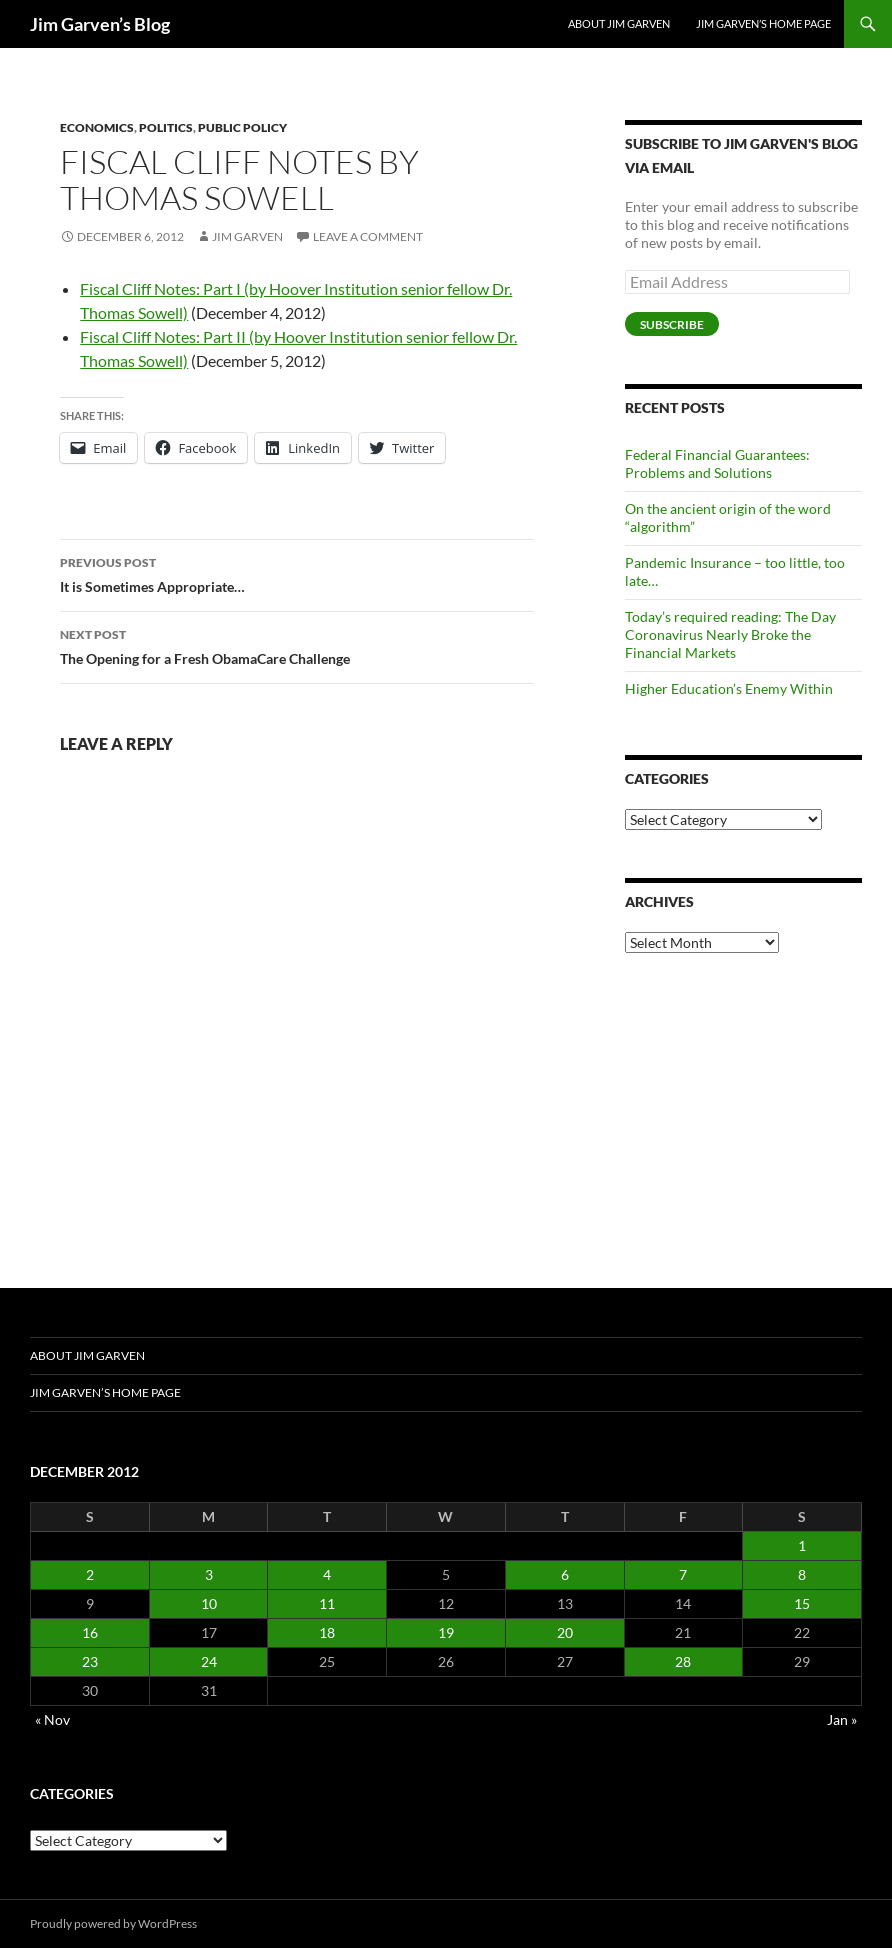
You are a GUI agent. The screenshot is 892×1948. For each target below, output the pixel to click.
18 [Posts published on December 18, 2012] (327, 1632)
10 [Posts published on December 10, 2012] (209, 1603)
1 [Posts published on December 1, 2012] (802, 1545)
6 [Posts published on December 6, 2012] (565, 1574)
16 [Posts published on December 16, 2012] (90, 1632)
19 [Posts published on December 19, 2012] (446, 1632)
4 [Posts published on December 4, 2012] (327, 1574)
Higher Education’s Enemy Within (729, 688)
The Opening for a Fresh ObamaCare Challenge (297, 645)
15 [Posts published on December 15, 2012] (802, 1603)
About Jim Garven (619, 23)
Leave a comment (368, 236)
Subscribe (672, 324)
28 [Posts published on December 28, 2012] (683, 1661)
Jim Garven (247, 236)
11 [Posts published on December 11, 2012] (327, 1603)
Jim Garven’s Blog (100, 24)
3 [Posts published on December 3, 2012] (209, 1574)
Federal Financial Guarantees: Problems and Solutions (717, 463)
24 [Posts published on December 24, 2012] (209, 1661)
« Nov (52, 1719)
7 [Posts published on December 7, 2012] (683, 1574)
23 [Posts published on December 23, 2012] (90, 1661)
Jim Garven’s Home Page (763, 23)
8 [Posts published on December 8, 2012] (802, 1574)
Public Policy (242, 127)
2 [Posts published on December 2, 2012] (90, 1574)
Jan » (842, 1719)
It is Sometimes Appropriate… (297, 573)
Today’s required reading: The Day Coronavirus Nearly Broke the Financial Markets (730, 634)
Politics (166, 127)
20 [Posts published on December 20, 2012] (565, 1632)
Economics (97, 127)
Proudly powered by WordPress (113, 1923)
